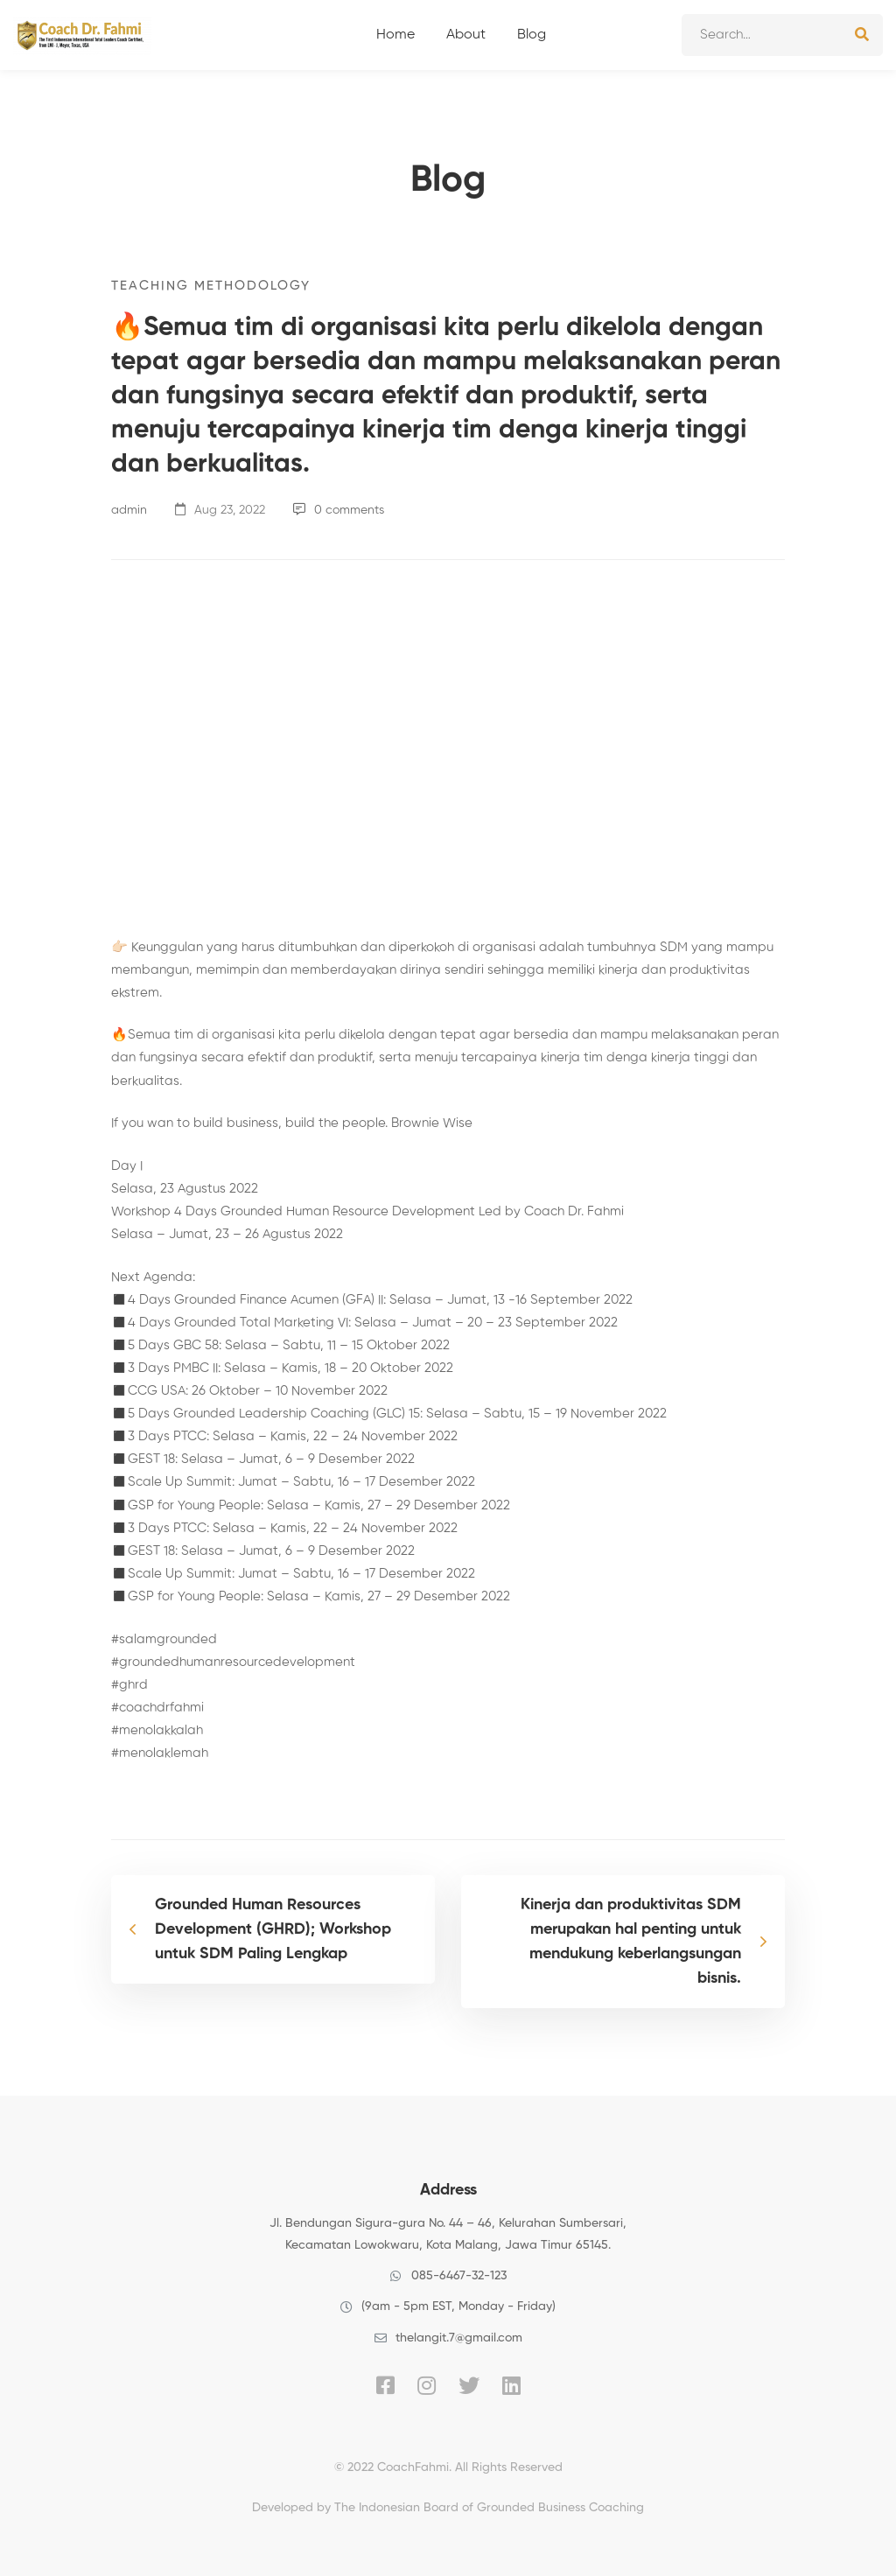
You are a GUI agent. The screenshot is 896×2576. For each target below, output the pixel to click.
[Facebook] (385, 2385)
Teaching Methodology (211, 285)
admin (129, 510)
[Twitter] (469, 2385)
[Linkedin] (511, 2385)
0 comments (338, 510)
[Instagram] (426, 2385)
